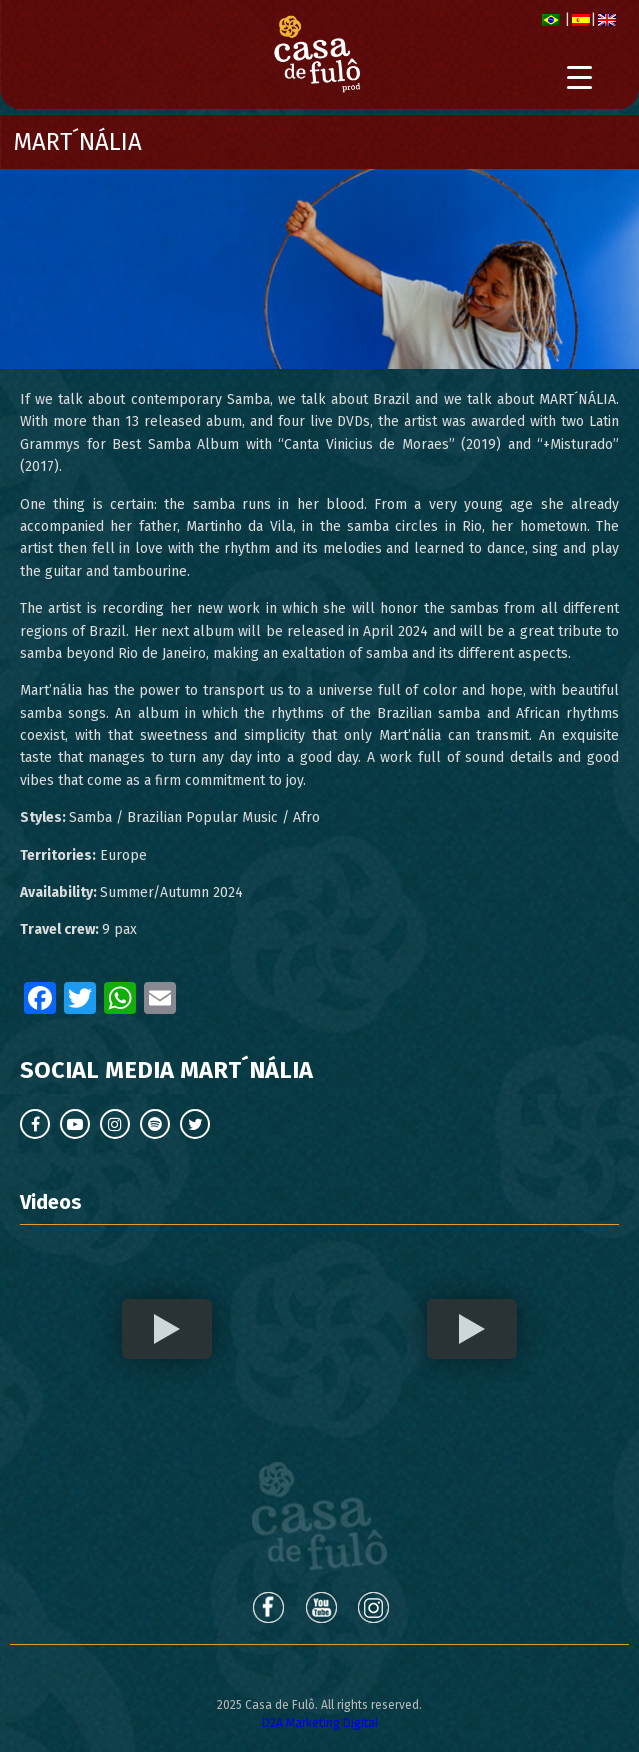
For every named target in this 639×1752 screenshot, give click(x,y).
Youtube (321, 1607)
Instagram (375, 1607)
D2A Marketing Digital (320, 1723)
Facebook (267, 1607)
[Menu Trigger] (579, 77)
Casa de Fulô (319, 1516)
